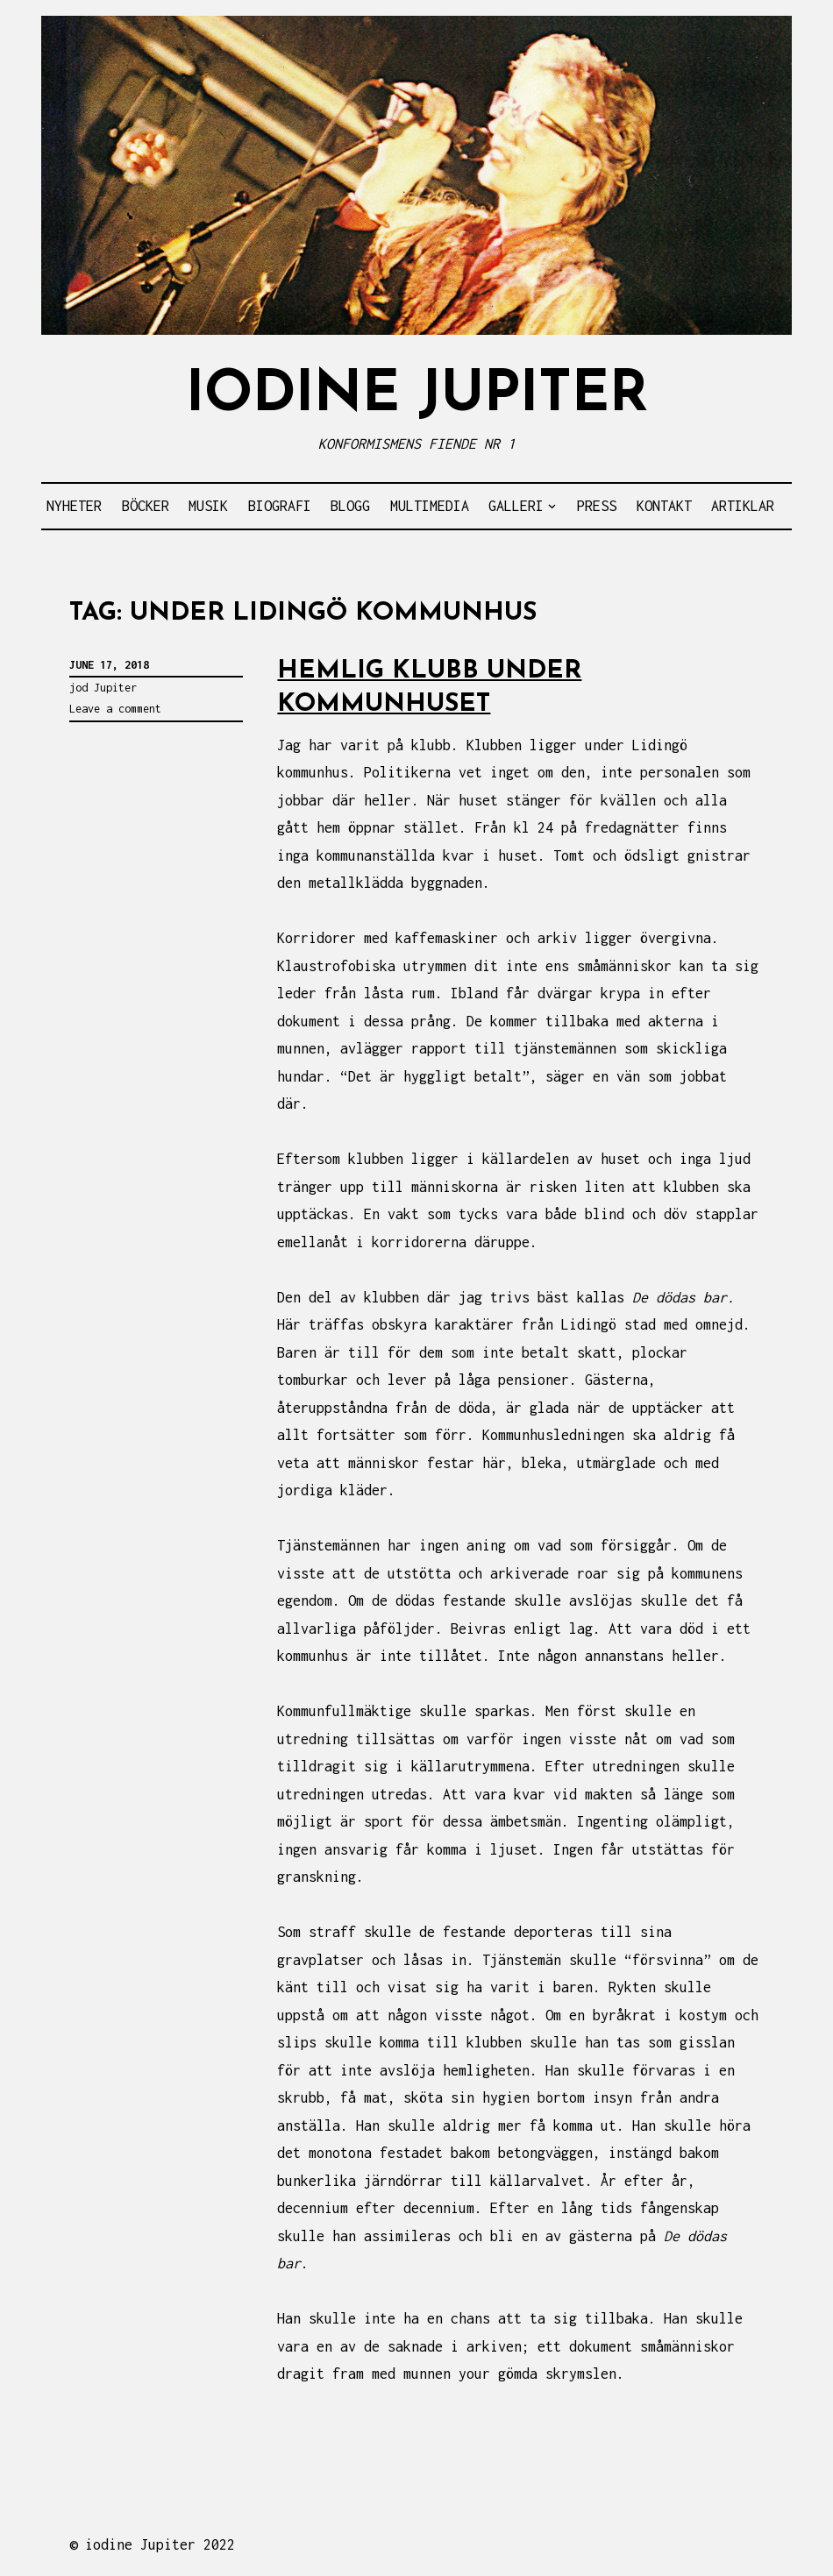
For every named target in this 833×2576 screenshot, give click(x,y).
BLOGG (350, 506)
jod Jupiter (103, 687)
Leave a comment (115, 708)
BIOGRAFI (279, 506)
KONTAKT (664, 506)
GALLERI (516, 506)
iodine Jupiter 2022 (160, 2544)
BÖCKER (145, 506)
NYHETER (74, 506)
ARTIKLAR (742, 506)
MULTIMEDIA (429, 506)
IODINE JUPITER (417, 395)
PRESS (596, 506)
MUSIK (208, 506)
